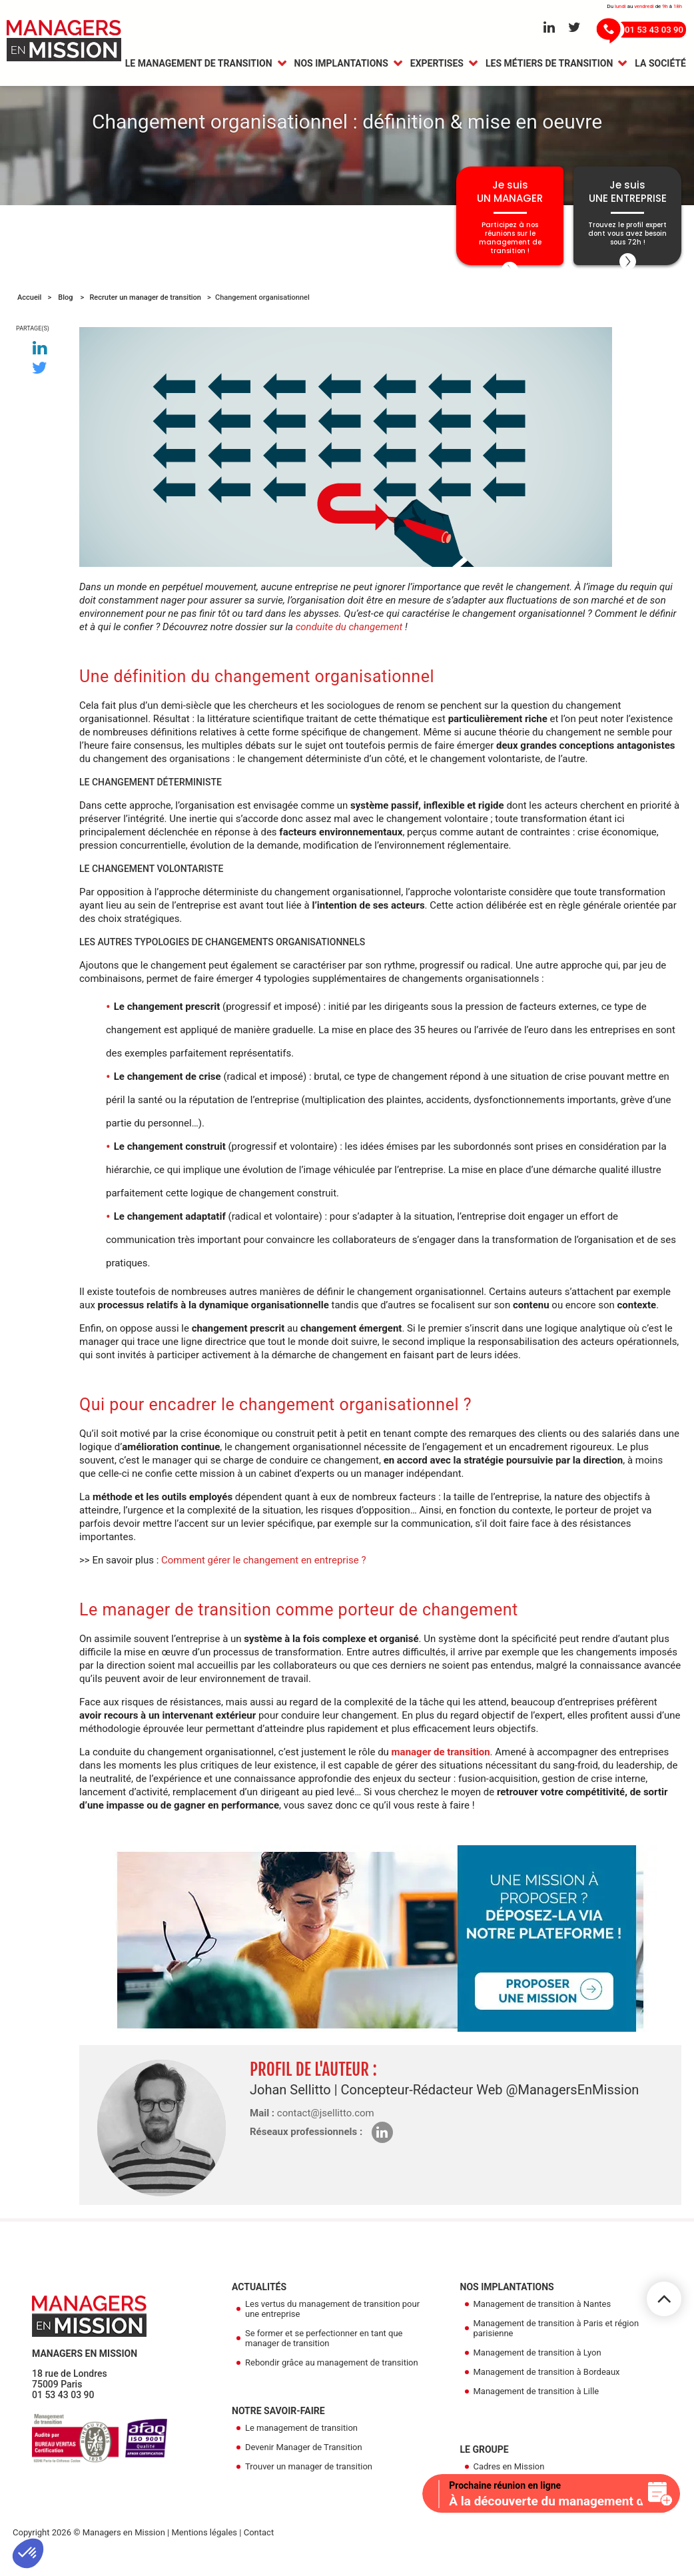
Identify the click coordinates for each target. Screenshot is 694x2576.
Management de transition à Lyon (537, 2370)
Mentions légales (204, 2550)
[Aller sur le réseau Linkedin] (549, 28)
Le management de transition (198, 64)
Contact (259, 2550)
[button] (28, 2553)
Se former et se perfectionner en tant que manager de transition (324, 2356)
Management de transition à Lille (536, 2409)
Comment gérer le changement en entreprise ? (263, 1578)
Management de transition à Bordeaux (547, 2390)
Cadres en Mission (509, 2484)
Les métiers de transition (549, 64)
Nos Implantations (341, 64)
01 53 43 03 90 (63, 2412)
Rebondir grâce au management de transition (331, 2380)
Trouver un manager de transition (308, 2484)
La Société (660, 64)
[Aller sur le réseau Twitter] (574, 28)
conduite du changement (349, 645)
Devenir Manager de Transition (303, 2465)
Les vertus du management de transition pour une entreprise (332, 2327)
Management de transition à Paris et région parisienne (556, 2346)
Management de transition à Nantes (542, 2322)
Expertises (437, 64)
